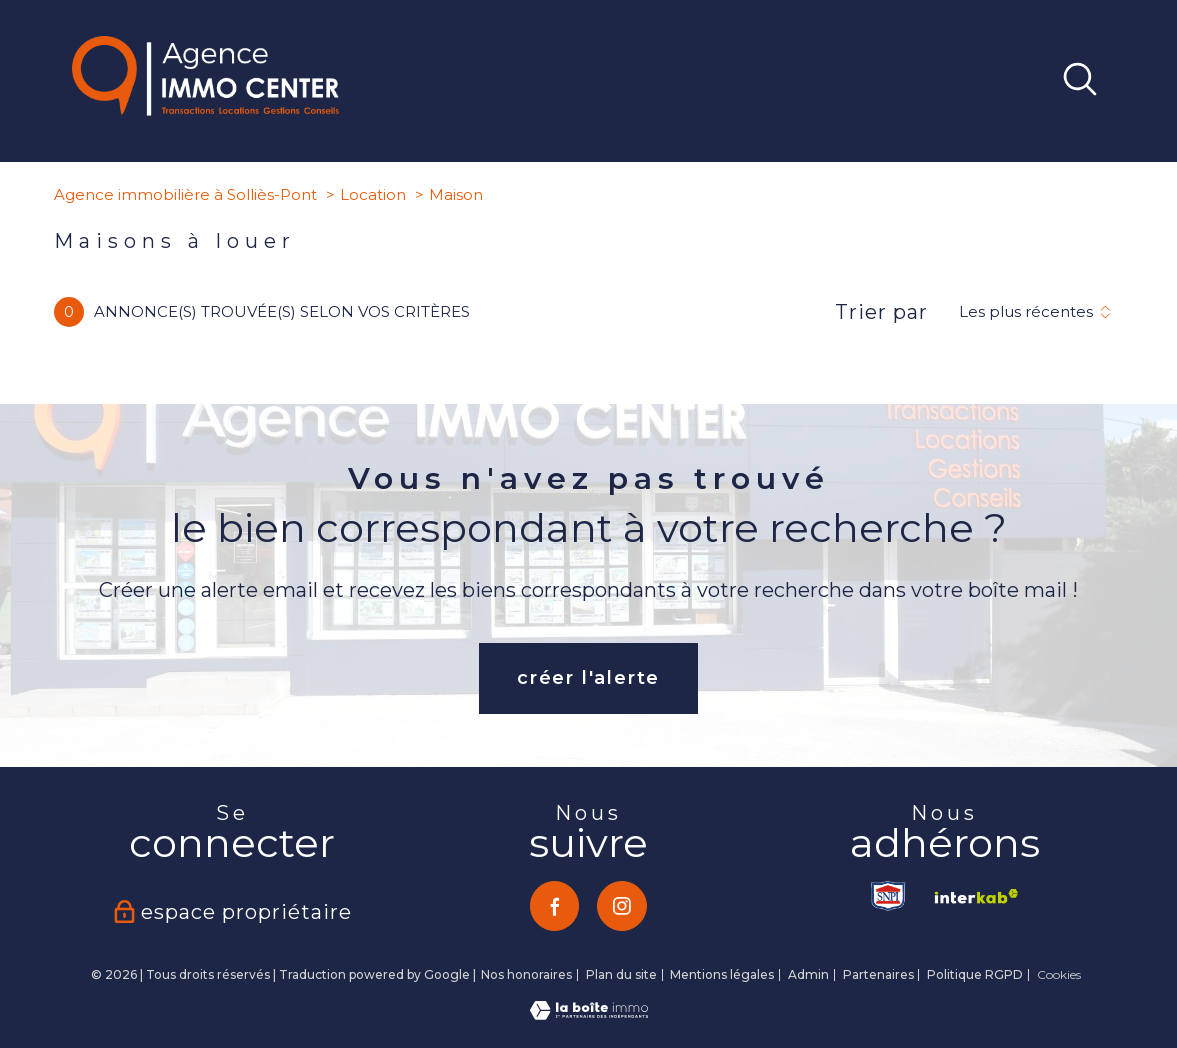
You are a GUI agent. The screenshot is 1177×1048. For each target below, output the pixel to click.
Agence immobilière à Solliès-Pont (185, 194)
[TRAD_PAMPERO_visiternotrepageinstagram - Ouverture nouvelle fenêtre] (622, 906)
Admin (808, 974)
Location (373, 194)
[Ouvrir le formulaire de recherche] (1080, 81)
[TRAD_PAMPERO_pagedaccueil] (205, 110)
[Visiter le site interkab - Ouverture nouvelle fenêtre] (972, 896)
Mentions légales (722, 974)
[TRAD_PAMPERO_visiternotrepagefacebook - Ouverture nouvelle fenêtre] (555, 906)
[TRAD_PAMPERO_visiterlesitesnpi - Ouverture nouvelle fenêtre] (889, 896)
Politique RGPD (975, 974)
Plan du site (621, 974)
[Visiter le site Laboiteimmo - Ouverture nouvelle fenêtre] (589, 1014)
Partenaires (878, 974)
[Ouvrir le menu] (1145, 81)
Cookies (1059, 975)
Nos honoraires (526, 974)
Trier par (881, 312)
